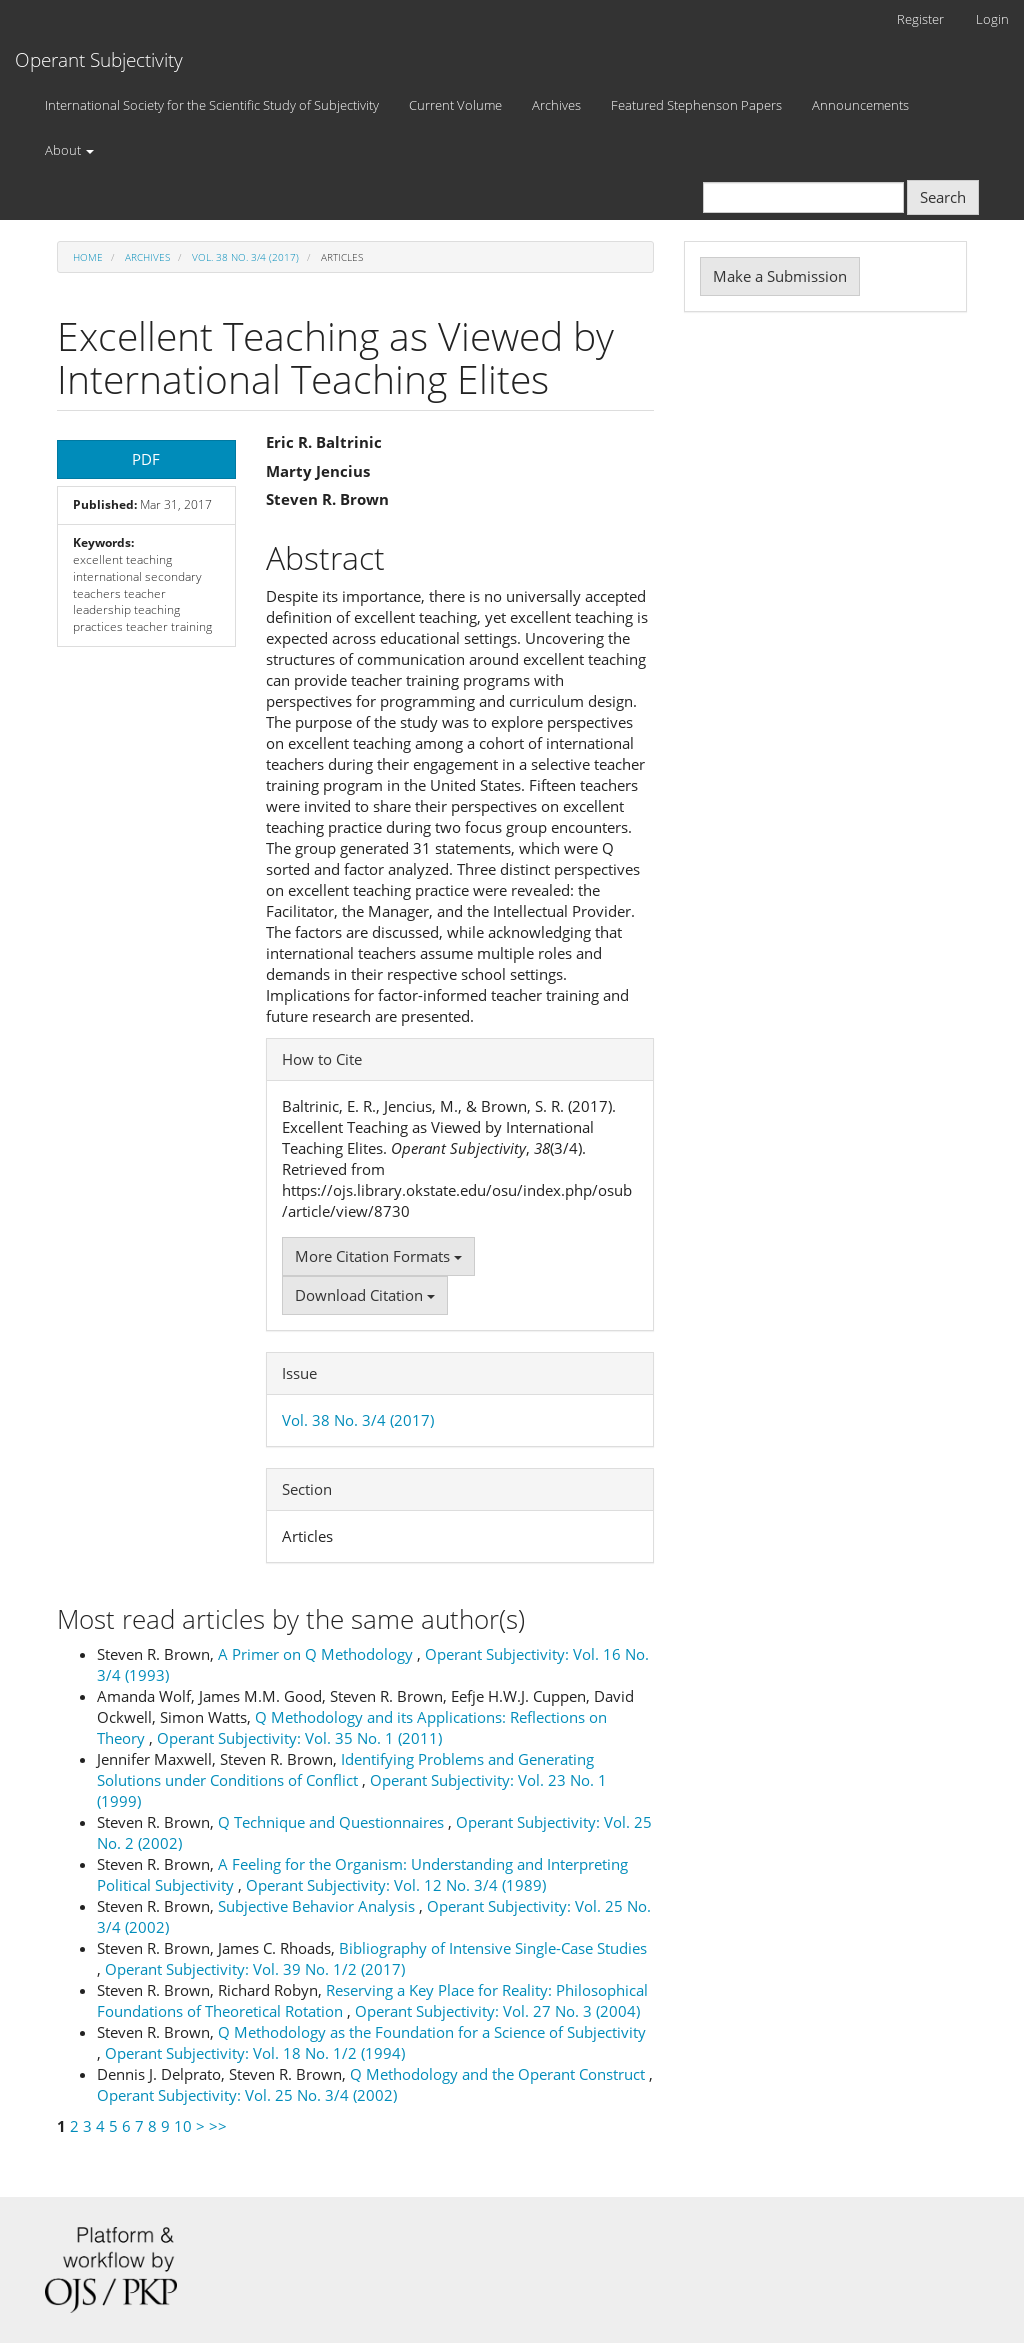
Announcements (860, 105)
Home (88, 257)
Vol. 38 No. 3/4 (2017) (245, 257)
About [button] (69, 150)
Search (943, 197)
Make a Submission (780, 276)
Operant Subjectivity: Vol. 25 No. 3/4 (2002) (247, 2095)
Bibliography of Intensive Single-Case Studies (493, 1948)
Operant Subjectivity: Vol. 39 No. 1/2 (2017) (255, 1969)
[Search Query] (803, 197)
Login (992, 19)
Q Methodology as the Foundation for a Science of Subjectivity (432, 2032)
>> (218, 2126)
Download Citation (365, 1295)
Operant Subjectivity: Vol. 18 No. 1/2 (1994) (255, 2053)
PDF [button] (146, 459)
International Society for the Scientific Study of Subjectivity (212, 105)
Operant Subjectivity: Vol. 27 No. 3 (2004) (497, 2011)
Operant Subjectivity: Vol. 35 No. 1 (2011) (299, 1738)
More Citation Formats (378, 1256)
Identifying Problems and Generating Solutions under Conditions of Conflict (345, 1769)
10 (183, 2126)
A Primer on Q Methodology (317, 1654)
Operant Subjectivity (99, 60)
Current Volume (455, 105)
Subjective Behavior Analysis (318, 1906)
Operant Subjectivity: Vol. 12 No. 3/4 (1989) (396, 1885)
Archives (556, 105)
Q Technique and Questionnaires (333, 1822)
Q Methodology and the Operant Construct (499, 2074)
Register (920, 19)
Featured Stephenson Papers (696, 105)
